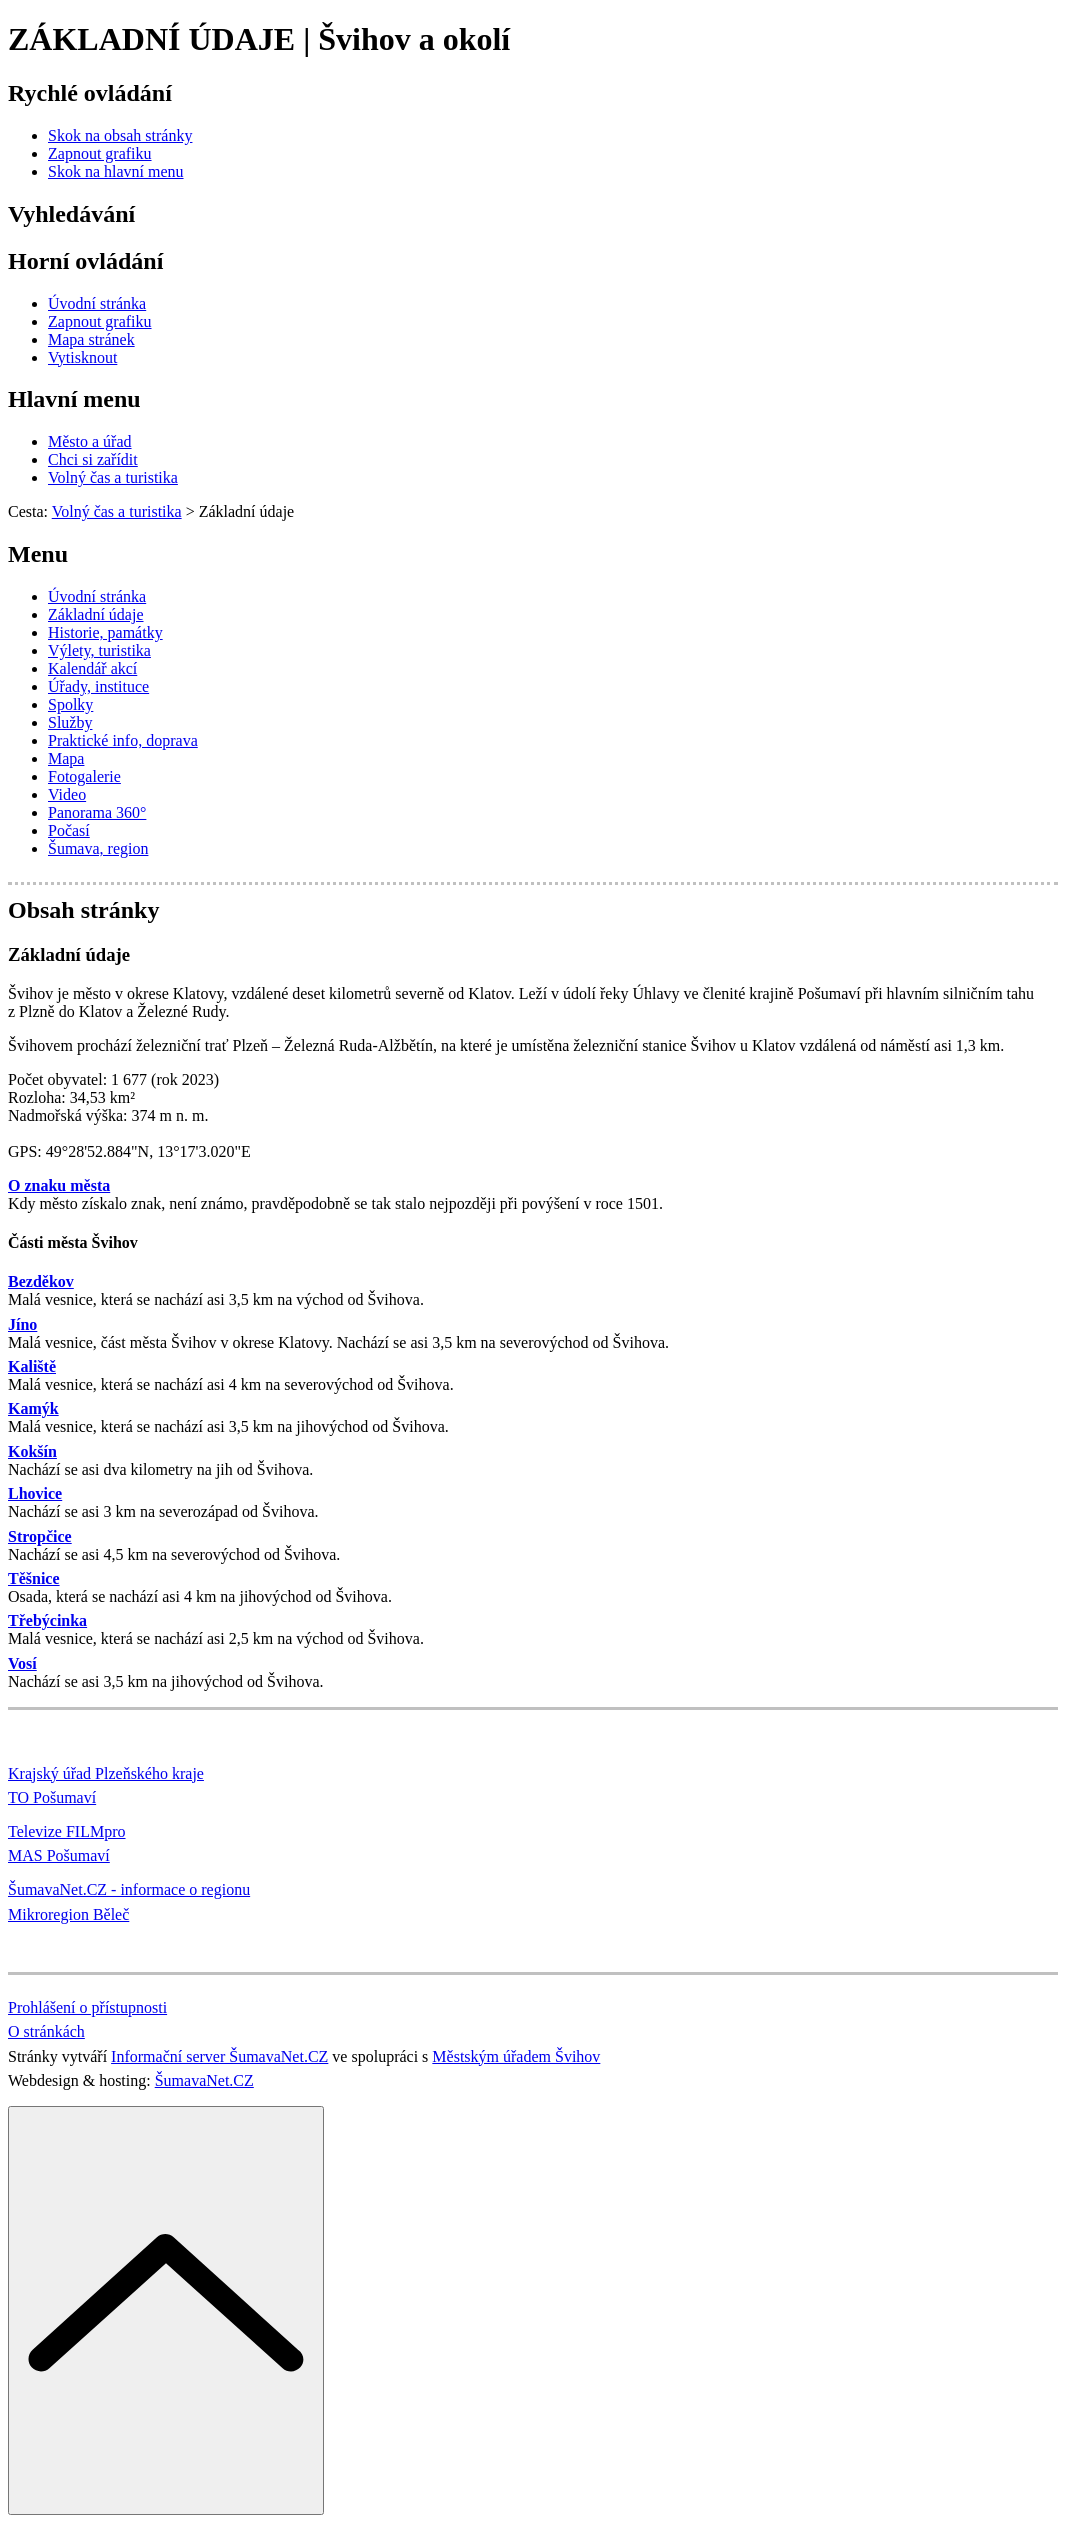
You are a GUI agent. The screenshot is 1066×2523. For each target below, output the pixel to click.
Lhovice (35, 1493)
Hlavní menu (74, 399)
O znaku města (59, 1185)
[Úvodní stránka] (97, 303)
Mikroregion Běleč (68, 1914)
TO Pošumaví (52, 1797)
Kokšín (32, 1451)
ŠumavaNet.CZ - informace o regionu (129, 1889)
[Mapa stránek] (91, 339)
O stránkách (46, 2031)
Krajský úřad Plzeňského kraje (106, 1773)
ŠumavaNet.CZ (204, 2080)
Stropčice (40, 1536)
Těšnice (34, 1578)
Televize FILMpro (67, 1831)
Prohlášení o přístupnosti (87, 2007)
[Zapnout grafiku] (100, 153)
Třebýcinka (47, 1620)
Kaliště (32, 1366)
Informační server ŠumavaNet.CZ (219, 2056)
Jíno (22, 1324)
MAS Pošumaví (59, 1855)
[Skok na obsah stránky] (120, 135)
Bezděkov (41, 1281)
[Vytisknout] (82, 357)
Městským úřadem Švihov (516, 2056)
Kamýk (33, 1408)
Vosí (22, 1663)
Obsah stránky (83, 910)
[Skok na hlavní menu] (116, 171)
